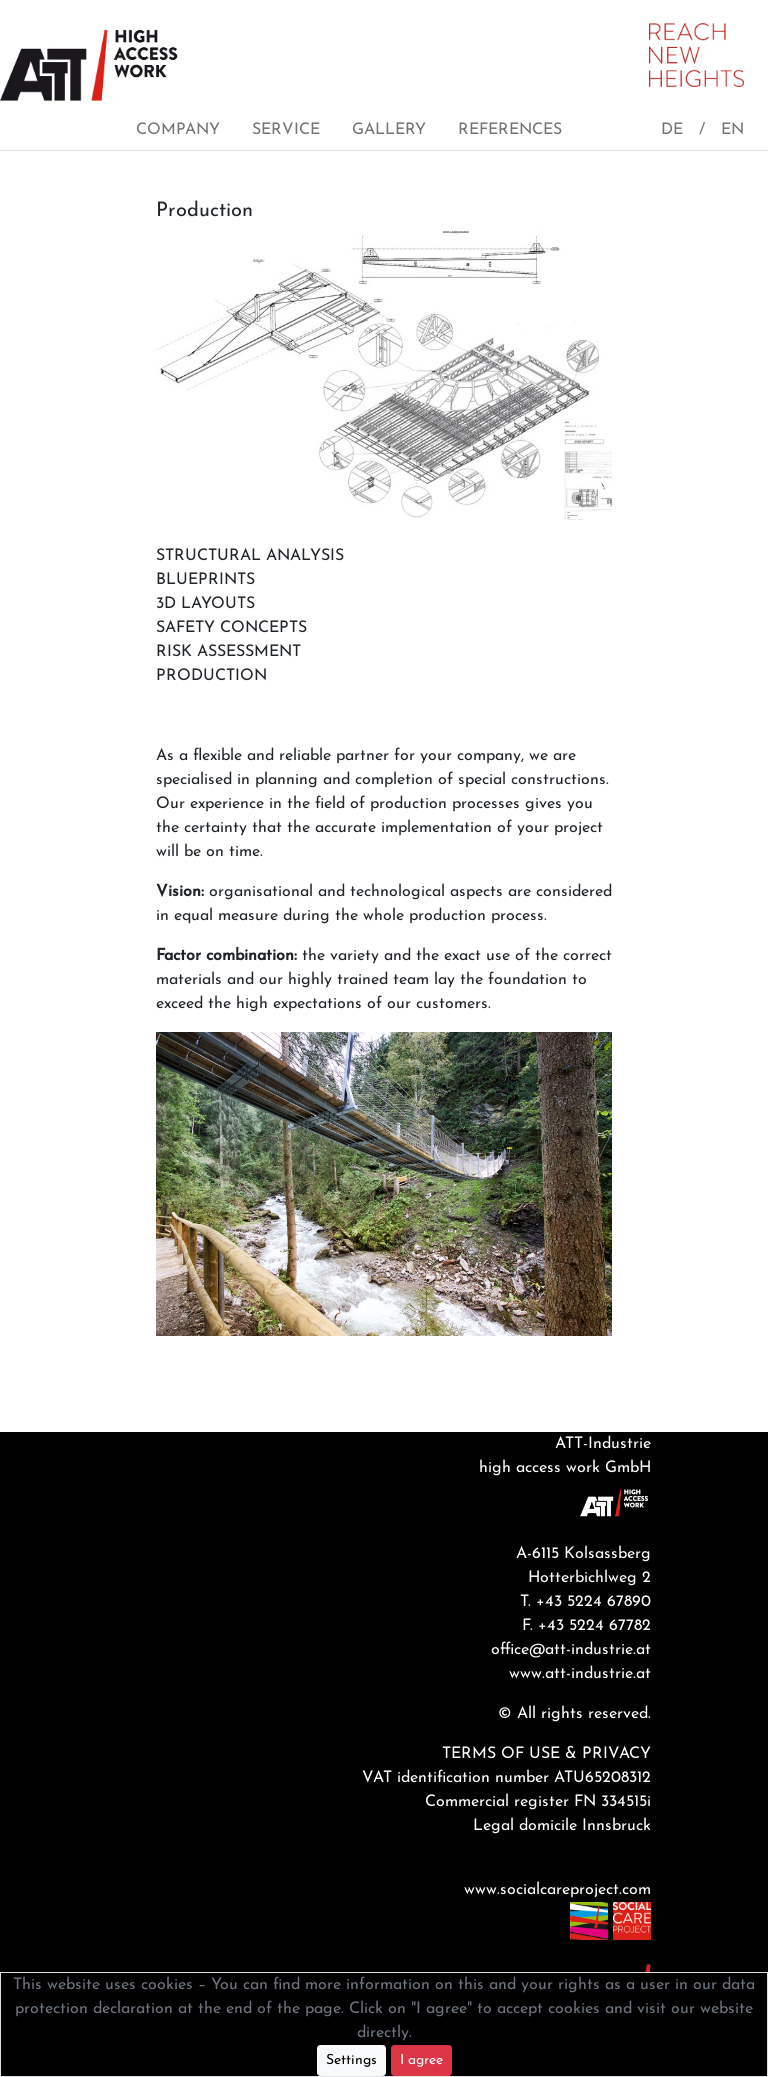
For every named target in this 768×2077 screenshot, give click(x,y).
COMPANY (178, 130)
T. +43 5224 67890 (585, 1602)
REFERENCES (510, 130)
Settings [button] (351, 2060)
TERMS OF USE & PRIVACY (546, 1754)
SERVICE (286, 130)
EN (732, 130)
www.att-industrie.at (580, 1674)
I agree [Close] (421, 2060)
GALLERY (389, 130)
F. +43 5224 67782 (586, 1626)
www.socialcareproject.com (557, 1890)
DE (672, 130)
